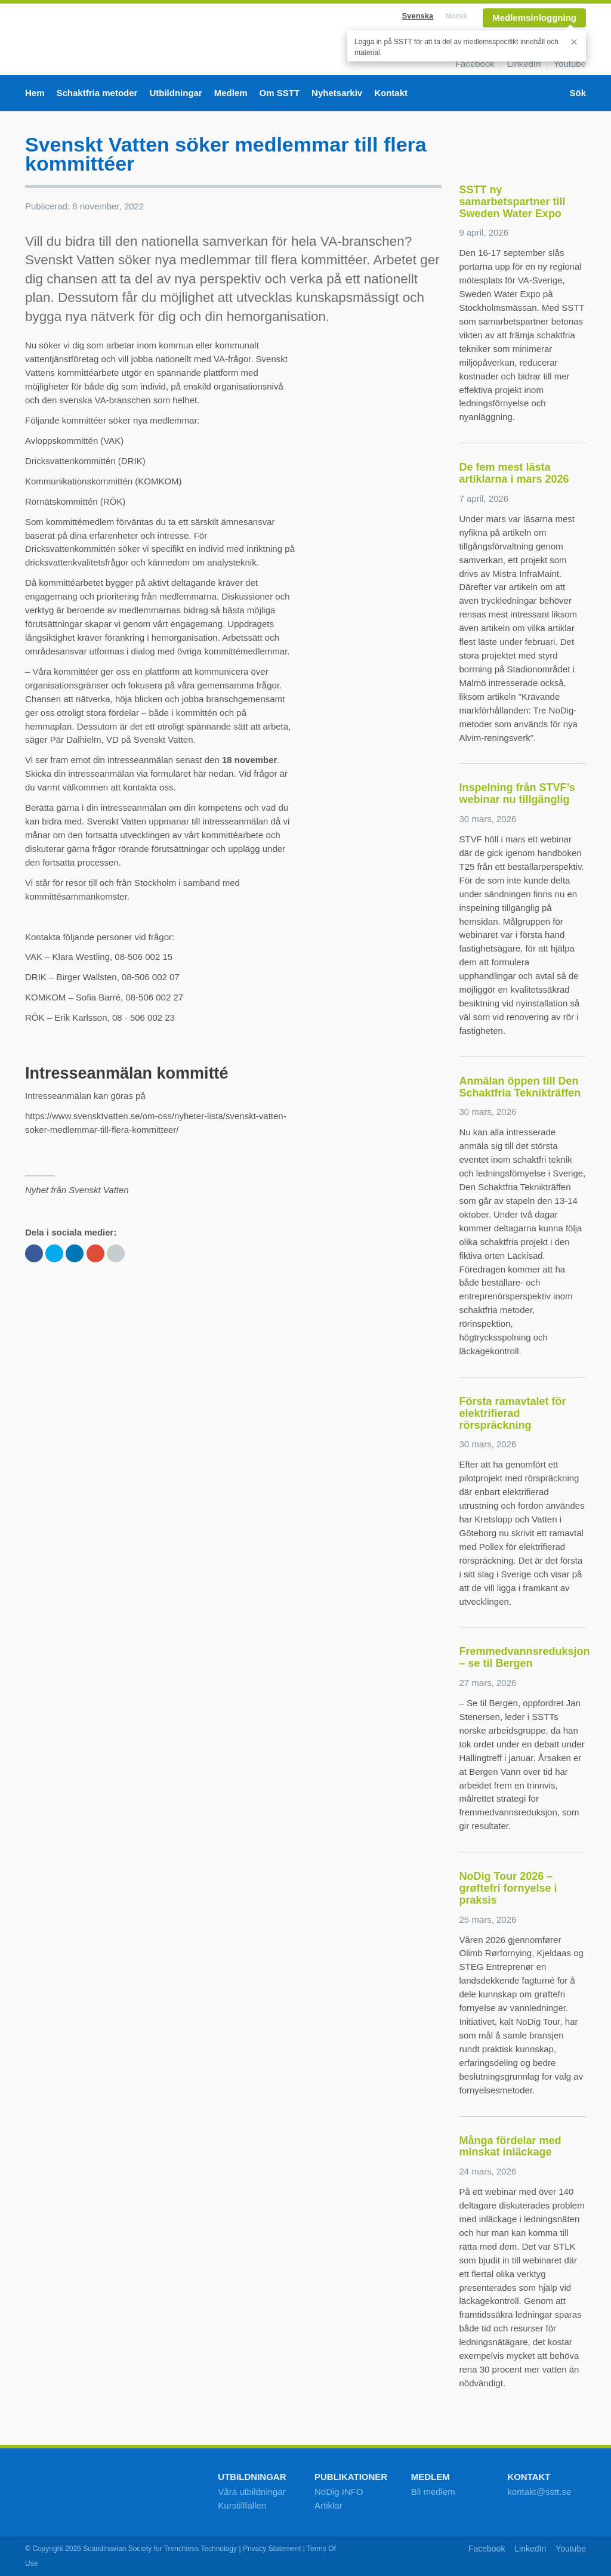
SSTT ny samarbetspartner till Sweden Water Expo (512, 202)
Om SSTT (280, 93)
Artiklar (328, 2505)
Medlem (231, 93)
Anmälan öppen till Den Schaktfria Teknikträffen (520, 1087)
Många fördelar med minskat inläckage (510, 2146)
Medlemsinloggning (534, 18)
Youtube (569, 63)
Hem (35, 93)
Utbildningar (175, 93)
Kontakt (391, 93)
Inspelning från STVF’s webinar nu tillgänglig (517, 793)
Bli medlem (433, 2492)
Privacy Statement (272, 2548)
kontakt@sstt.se (539, 2492)
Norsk (456, 15)
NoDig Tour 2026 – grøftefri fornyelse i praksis (508, 1888)
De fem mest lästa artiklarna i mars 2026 (514, 473)
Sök (577, 93)
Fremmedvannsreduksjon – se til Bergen (524, 1657)
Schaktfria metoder (97, 93)
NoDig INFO (338, 2492)
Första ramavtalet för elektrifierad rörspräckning (512, 1413)
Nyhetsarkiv (336, 93)
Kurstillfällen (242, 2505)
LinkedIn (524, 63)
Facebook (475, 63)
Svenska (418, 15)
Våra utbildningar (251, 2492)
